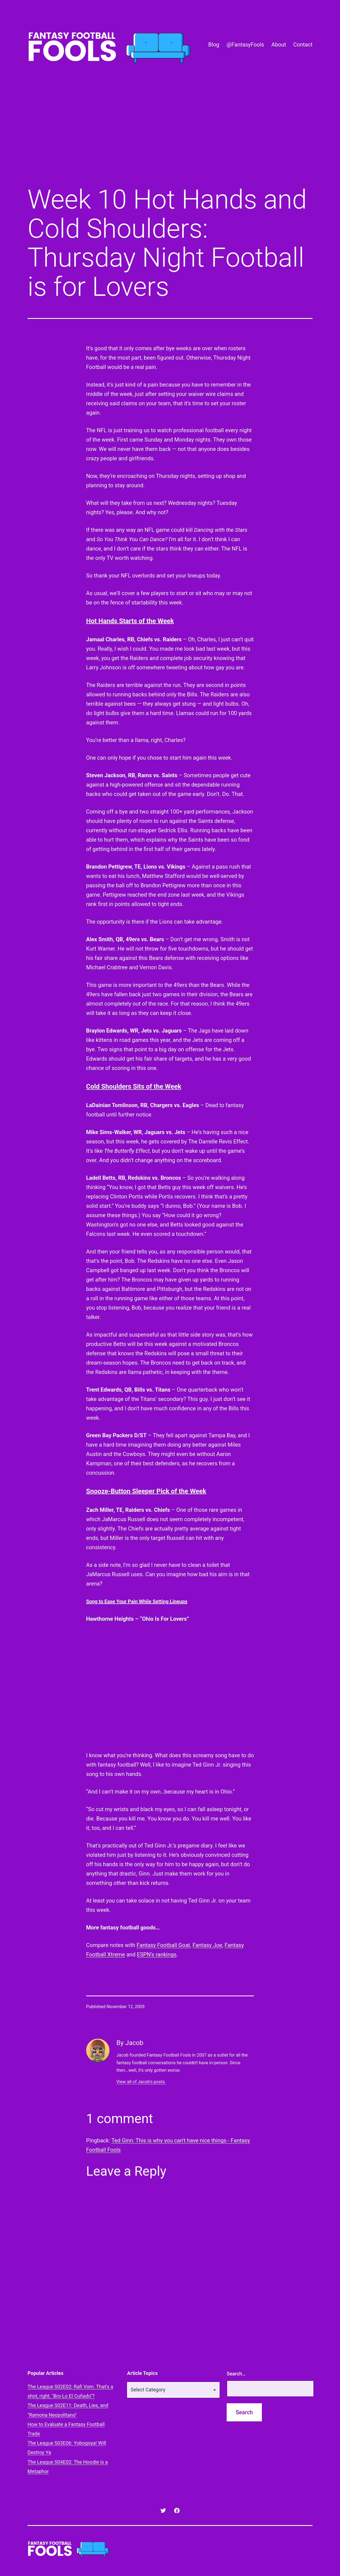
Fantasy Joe (207, 1945)
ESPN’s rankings (157, 1954)
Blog (213, 44)
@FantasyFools (245, 44)
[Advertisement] (170, 135)
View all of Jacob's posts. (141, 2081)
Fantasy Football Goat (163, 1945)
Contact (302, 44)
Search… (236, 2374)
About (278, 44)
